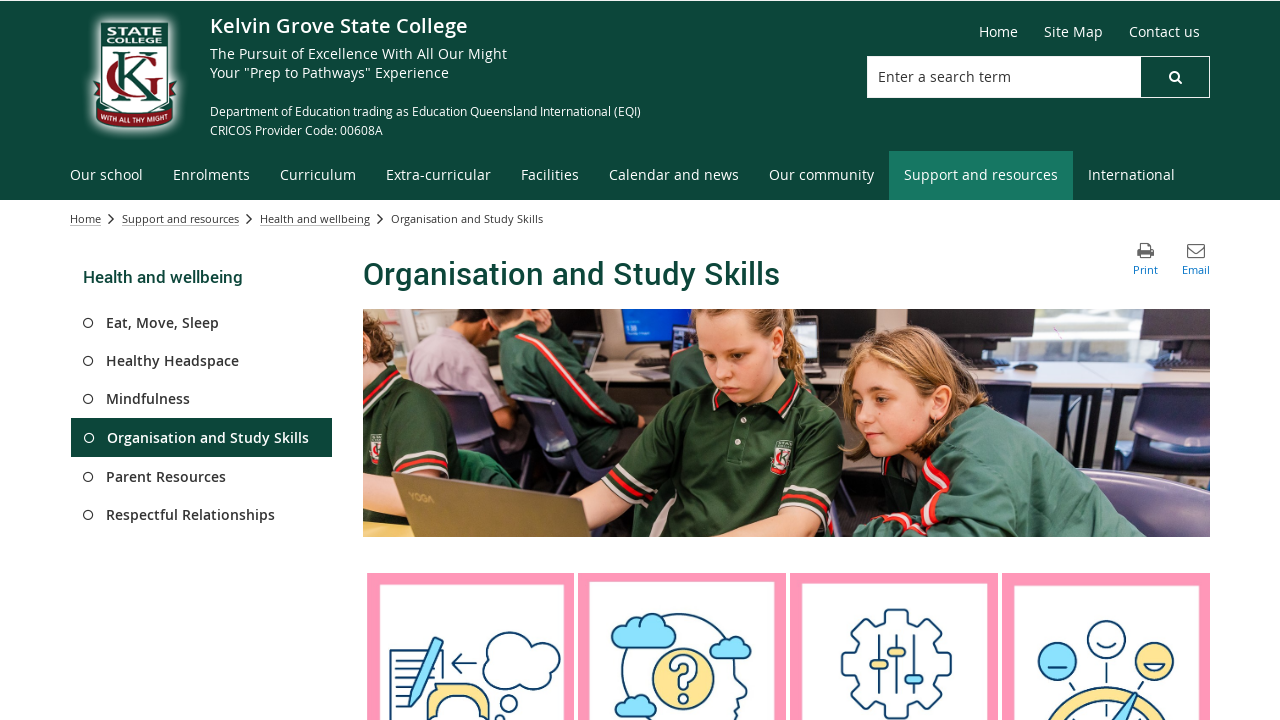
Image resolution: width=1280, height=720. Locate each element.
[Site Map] (1073, 32)
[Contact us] (1164, 32)
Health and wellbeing (315, 218)
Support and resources (180, 218)
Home (85, 218)
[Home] (998, 32)
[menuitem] (106, 175)
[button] (1175, 77)
